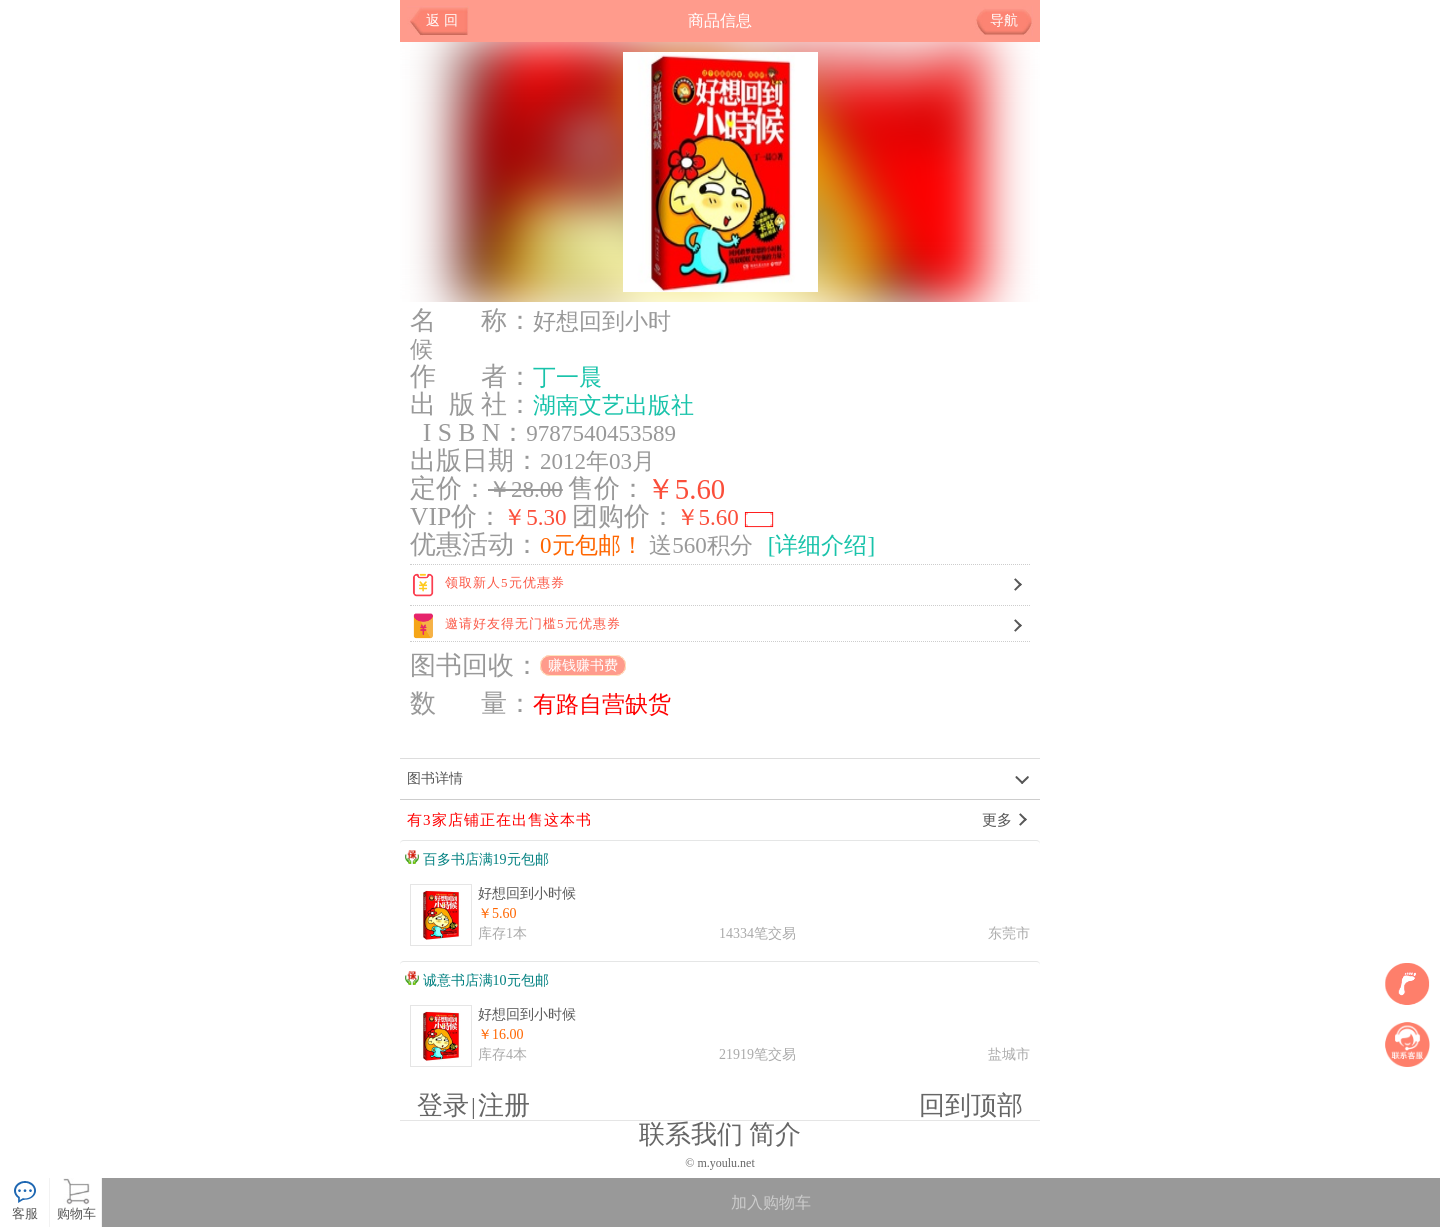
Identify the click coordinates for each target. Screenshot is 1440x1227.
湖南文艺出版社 (613, 405)
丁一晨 (567, 377)
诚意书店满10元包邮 (477, 980)
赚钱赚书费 (583, 665)
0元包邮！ (592, 545)
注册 (504, 1105)
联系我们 (691, 1134)
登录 (443, 1105)
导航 (1011, 21)
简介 (775, 1134)
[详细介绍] (821, 545)
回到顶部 (971, 1105)
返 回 (442, 20)
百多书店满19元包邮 (477, 859)
